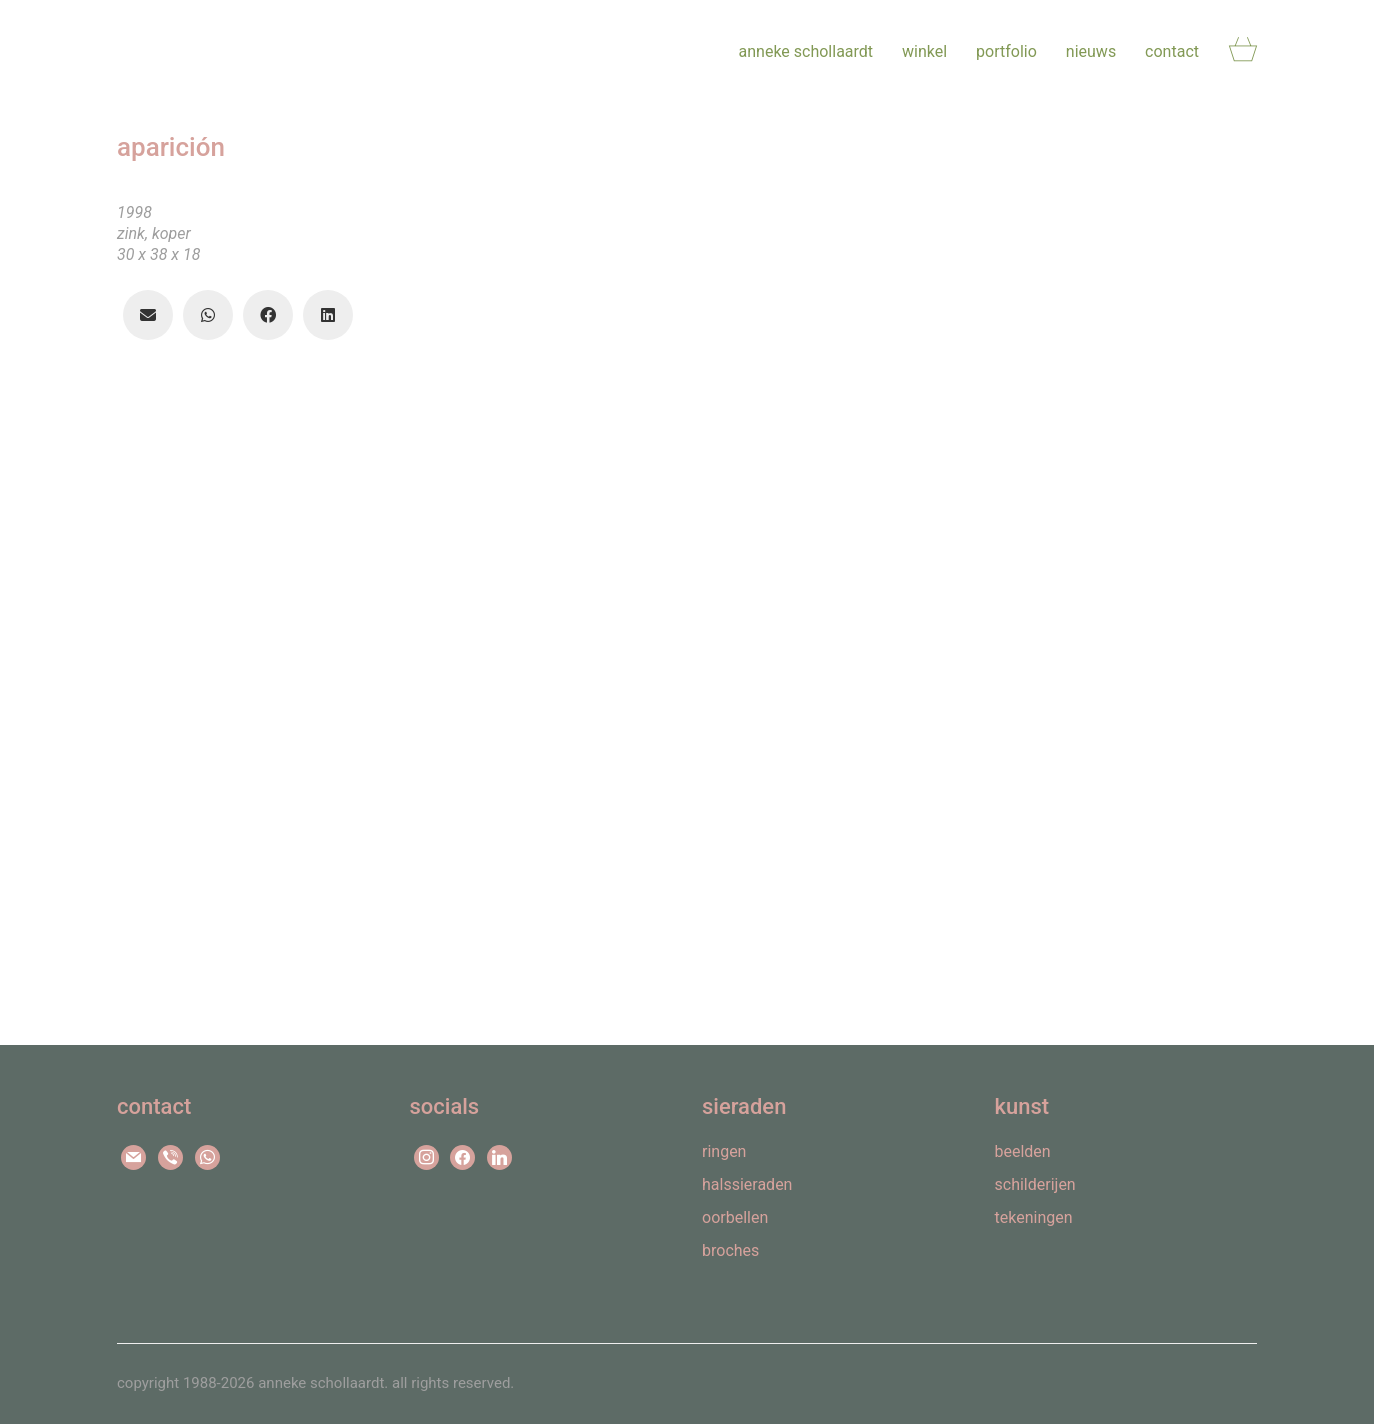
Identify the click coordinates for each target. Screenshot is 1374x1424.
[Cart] (1243, 51)
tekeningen (1034, 1217)
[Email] (142, 315)
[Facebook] (262, 315)
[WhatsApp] (202, 315)
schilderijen (1035, 1184)
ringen (724, 1151)
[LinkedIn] (322, 315)
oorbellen (735, 1217)
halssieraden (747, 1184)
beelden (1023, 1151)
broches (730, 1250)
